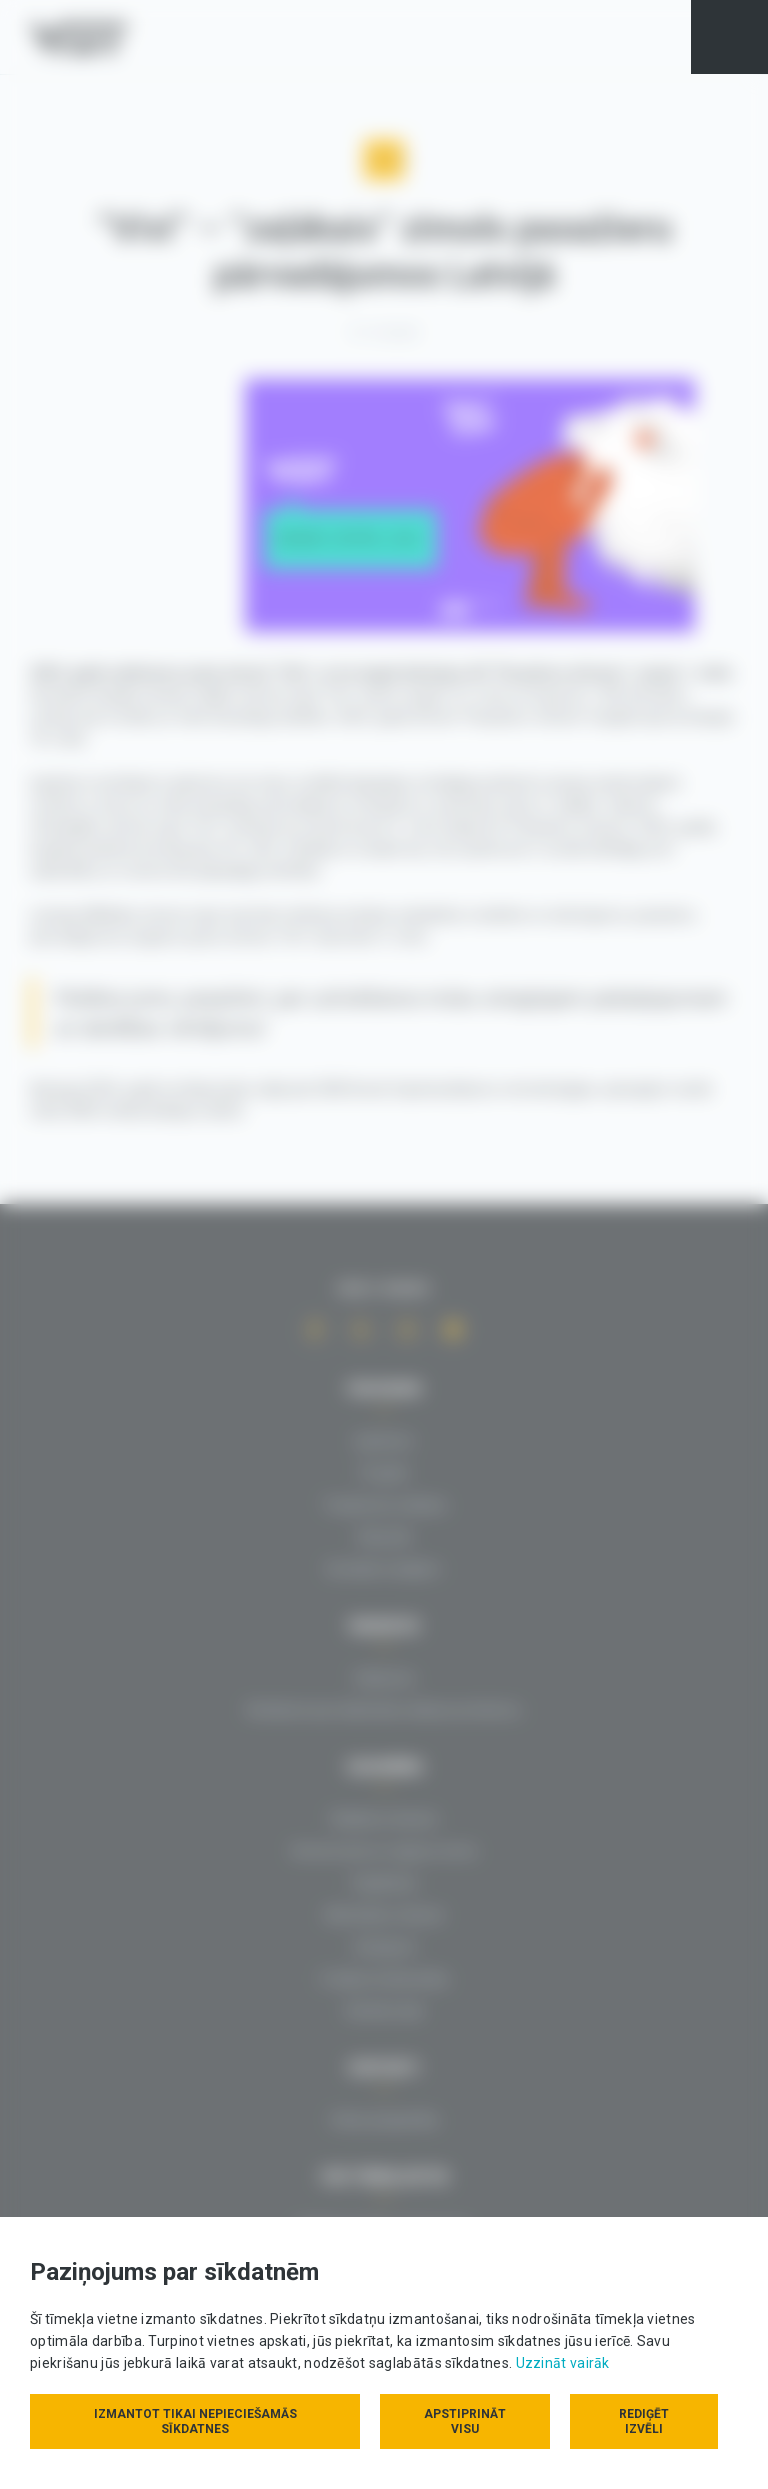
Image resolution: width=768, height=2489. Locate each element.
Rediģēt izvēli (644, 2421)
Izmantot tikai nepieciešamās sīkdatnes (194, 2421)
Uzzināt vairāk (563, 2363)
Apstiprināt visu (465, 2421)
